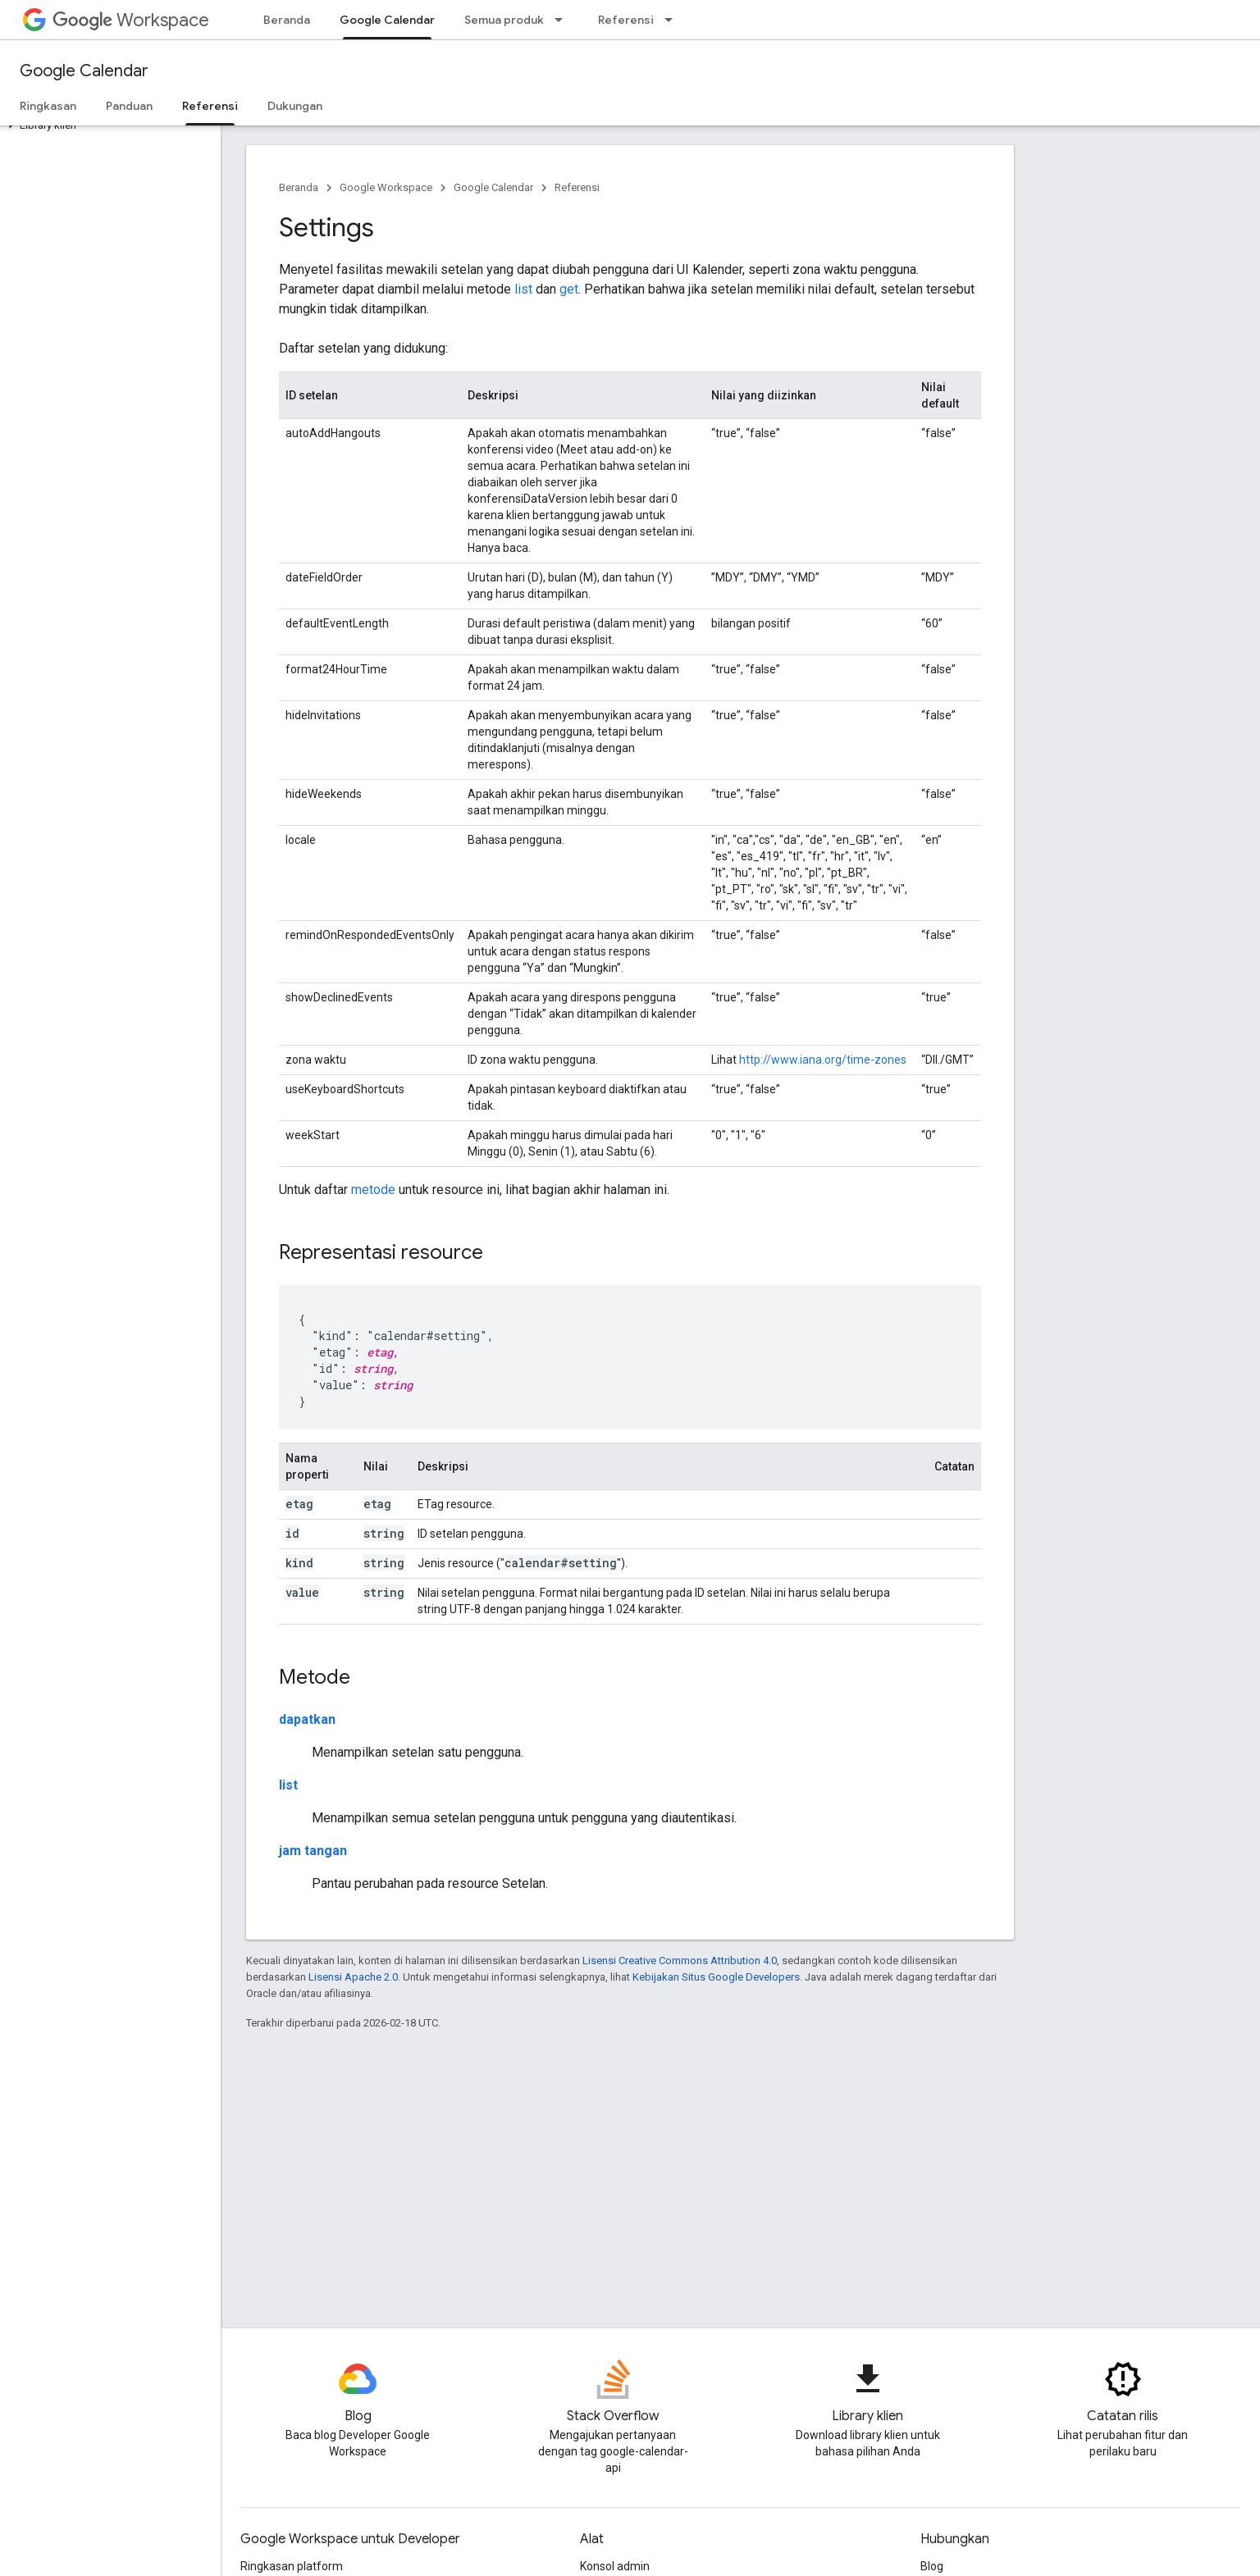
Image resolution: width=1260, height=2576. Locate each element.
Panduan (129, 105)
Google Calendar (84, 71)
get (568, 289)
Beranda (286, 19)
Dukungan (294, 105)
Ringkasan (48, 105)
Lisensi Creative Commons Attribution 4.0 (679, 1960)
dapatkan (307, 1719)
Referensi (626, 19)
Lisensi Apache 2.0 (353, 1977)
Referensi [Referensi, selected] (210, 105)
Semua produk (504, 19)
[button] (107, 125)
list (523, 289)
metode (373, 1189)
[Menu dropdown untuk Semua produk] (563, 19)
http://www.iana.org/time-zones (822, 1059)
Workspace (130, 20)
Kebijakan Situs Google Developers (716, 1977)
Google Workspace (386, 187)
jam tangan (313, 1850)
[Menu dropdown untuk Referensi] (673, 19)
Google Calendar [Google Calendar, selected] (387, 19)
